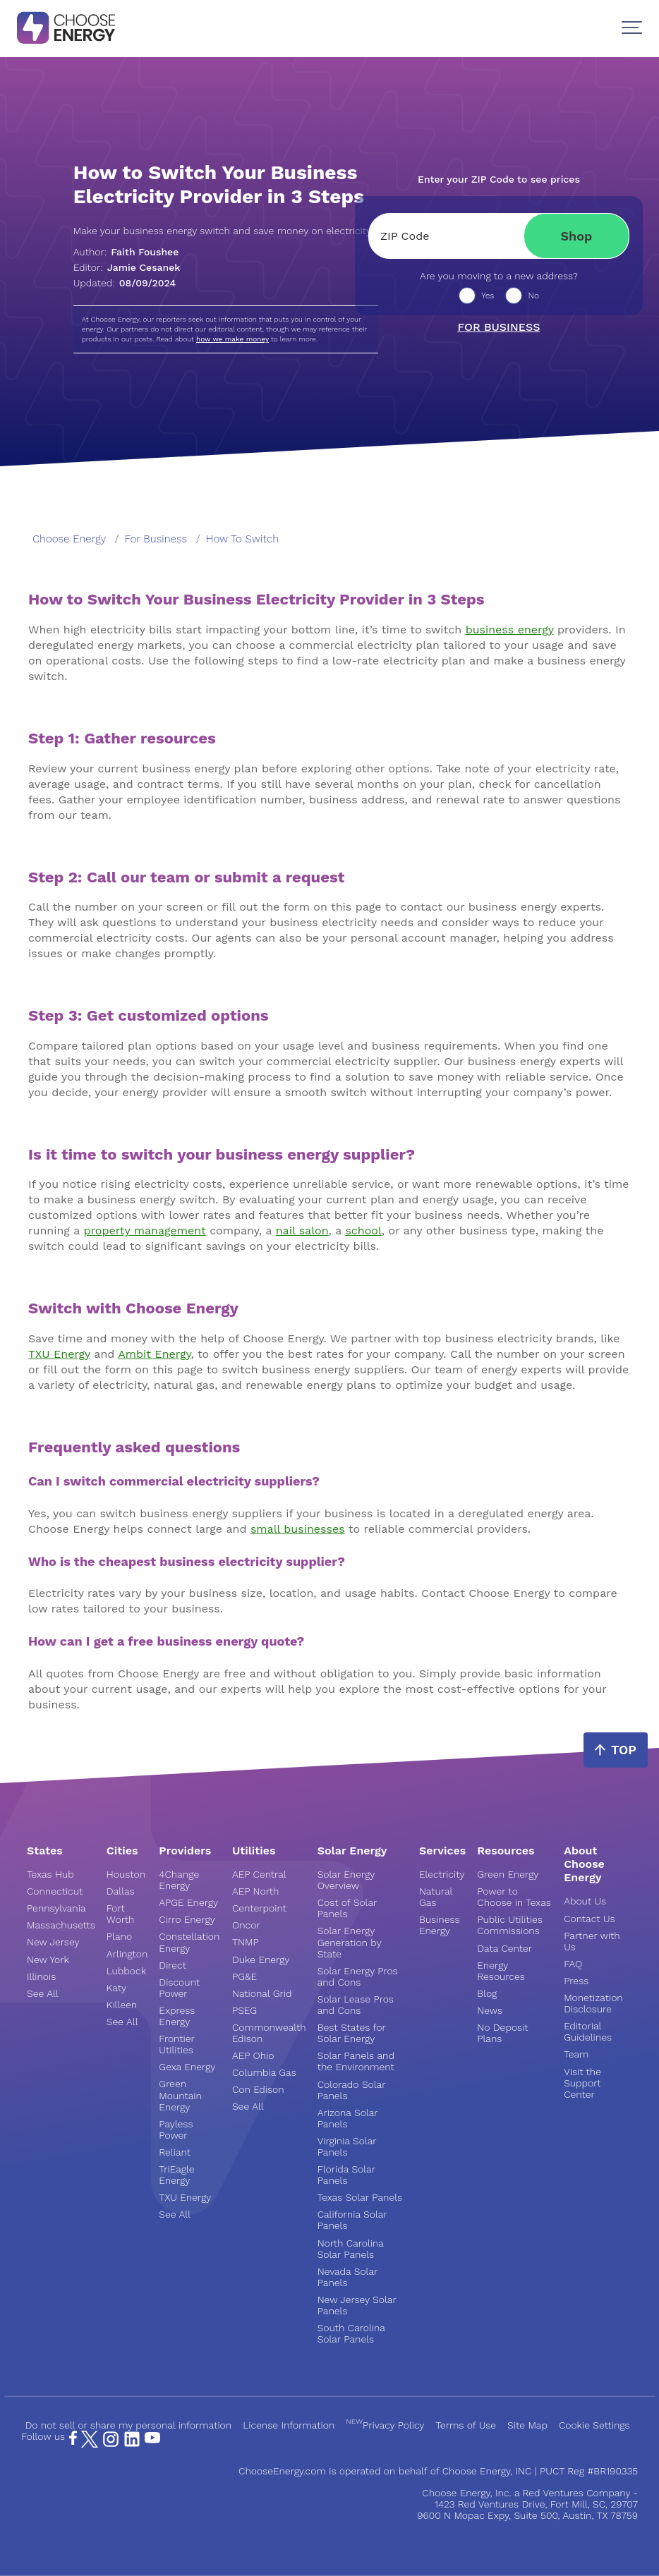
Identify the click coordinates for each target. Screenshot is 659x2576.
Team (576, 2054)
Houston (126, 1874)
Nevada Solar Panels (347, 2277)
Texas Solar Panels (360, 2197)
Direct (172, 1965)
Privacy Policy (385, 2425)
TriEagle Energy (176, 2174)
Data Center (504, 1948)
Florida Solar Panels (346, 2174)
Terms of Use (465, 2425)
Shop (577, 236)
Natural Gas (435, 1896)
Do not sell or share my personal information (128, 2425)
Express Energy (177, 2016)
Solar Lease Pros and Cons (356, 2004)
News (489, 2010)
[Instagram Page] (110, 2444)
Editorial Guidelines (588, 2031)
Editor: (127, 267)
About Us (585, 1901)
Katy (116, 1987)
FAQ (573, 1963)
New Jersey (53, 1942)
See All (43, 1993)
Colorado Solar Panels (352, 2090)
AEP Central (259, 1874)
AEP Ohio (253, 2055)
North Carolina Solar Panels (351, 2248)
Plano (119, 1936)
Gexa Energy (187, 2066)
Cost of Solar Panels (347, 1908)
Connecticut (55, 1891)
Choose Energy (69, 539)
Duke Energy (260, 1959)
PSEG (244, 2010)
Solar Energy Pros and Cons (358, 1976)
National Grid (262, 1993)
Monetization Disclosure (593, 2003)
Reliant (175, 2152)
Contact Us (589, 1918)
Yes (487, 295)
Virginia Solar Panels (347, 2146)
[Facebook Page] (73, 2441)
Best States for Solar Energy (352, 2033)
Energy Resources (501, 1971)
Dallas (121, 1891)
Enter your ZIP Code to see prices (499, 179)
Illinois (41, 1976)
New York (48, 1959)
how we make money (232, 339)
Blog (487, 1993)
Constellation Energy (189, 1942)
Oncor (246, 1925)
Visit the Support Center (582, 2083)
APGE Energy (188, 1902)
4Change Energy (179, 1880)
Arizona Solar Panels (348, 2118)
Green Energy (507, 1874)
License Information (288, 2425)
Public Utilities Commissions (509, 1925)
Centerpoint (259, 1908)
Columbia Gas (264, 2072)
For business (498, 327)
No (533, 295)
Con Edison (258, 2089)
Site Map (527, 2425)
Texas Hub (50, 1874)
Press (576, 1980)
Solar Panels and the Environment (356, 2061)
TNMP (245, 1942)
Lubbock (126, 1970)
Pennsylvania (56, 1908)
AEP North (255, 1891)
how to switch (242, 539)
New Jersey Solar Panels (357, 2305)
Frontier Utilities (176, 2044)
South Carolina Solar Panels (351, 2333)
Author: (126, 251)
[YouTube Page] (152, 2436)
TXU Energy (185, 2197)
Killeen (122, 2004)
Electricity (442, 1874)
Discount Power (179, 1987)
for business (156, 539)
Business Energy (439, 1925)
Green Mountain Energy (180, 2095)
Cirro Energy (186, 1919)
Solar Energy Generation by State (350, 1942)
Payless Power (176, 2129)
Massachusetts (61, 1925)
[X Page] (89, 2444)
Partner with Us (592, 1941)
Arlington (127, 1954)
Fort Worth (121, 1913)
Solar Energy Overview (346, 1880)
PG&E (244, 1976)
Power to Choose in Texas (514, 1896)
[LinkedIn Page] (131, 2444)
